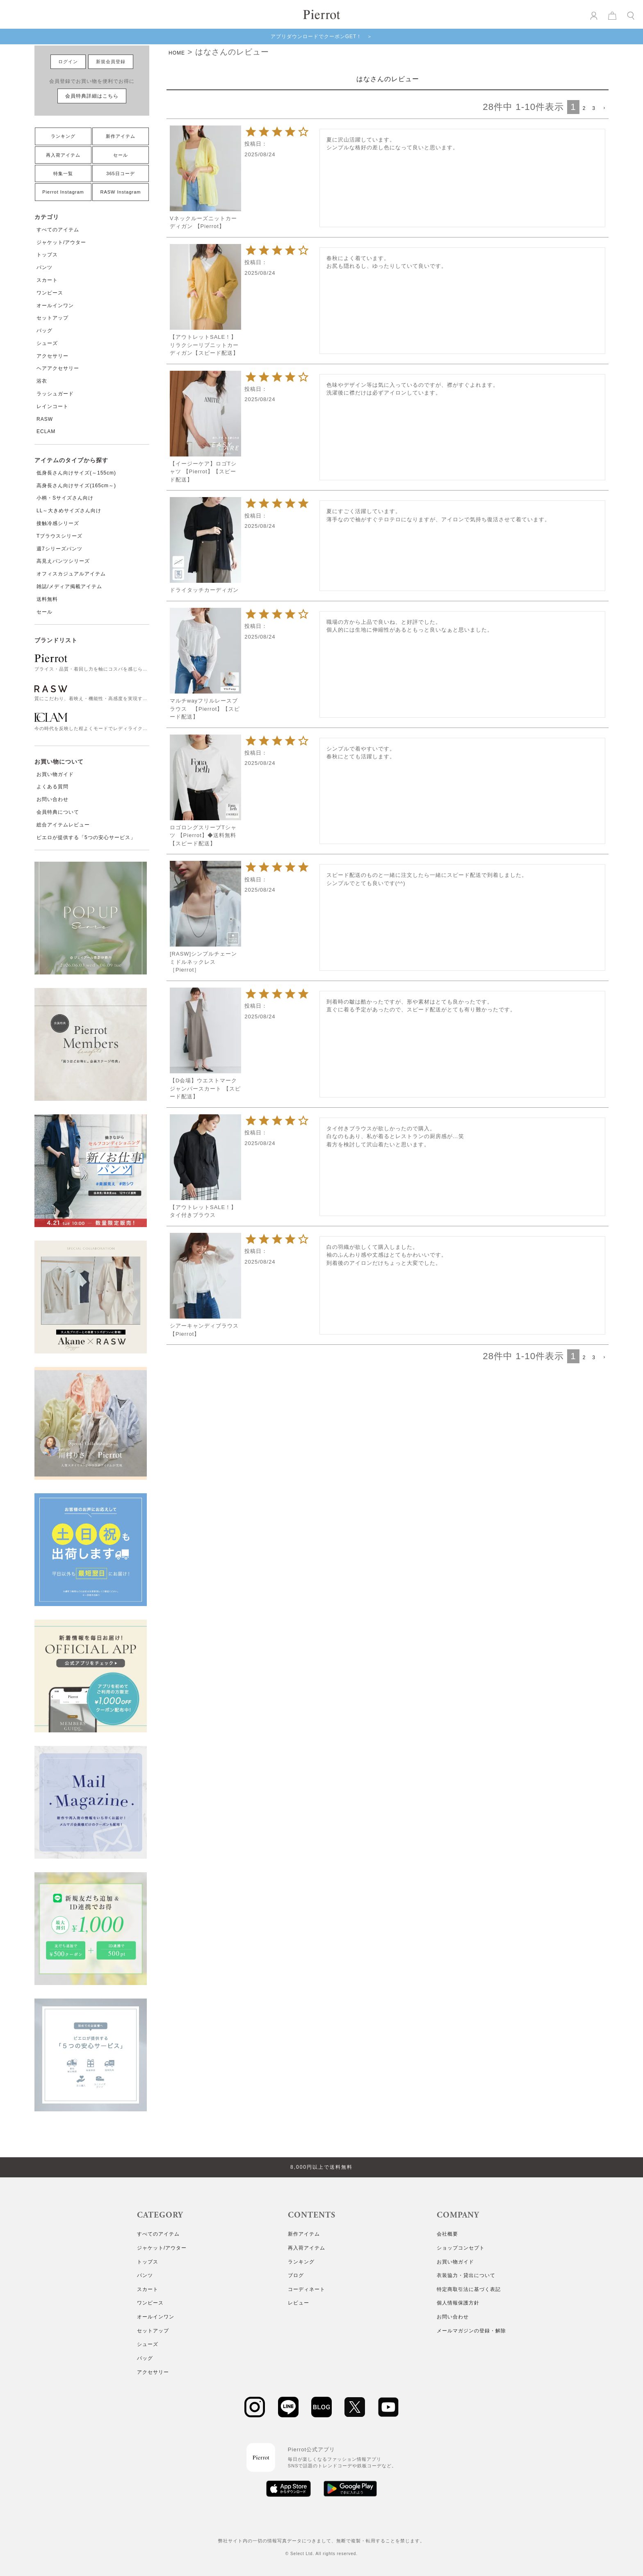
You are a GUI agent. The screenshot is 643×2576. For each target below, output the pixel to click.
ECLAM (45, 431)
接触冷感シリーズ (57, 523)
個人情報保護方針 (458, 2303)
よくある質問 (52, 786)
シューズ (47, 343)
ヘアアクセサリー (57, 368)
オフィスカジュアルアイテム (71, 574)
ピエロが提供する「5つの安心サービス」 (86, 837)
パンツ (44, 267)
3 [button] (593, 108)
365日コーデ (120, 173)
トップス (47, 255)
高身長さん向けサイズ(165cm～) (76, 485)
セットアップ (52, 318)
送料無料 (47, 599)
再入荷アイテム (63, 155)
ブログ (296, 2275)
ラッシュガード (55, 394)
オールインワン (55, 305)
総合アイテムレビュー (63, 825)
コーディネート (306, 2289)
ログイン (68, 61)
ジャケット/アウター (61, 242)
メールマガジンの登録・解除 (471, 2331)
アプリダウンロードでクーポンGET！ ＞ (322, 36)
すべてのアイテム (57, 230)
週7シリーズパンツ (59, 549)
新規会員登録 (110, 61)
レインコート (52, 406)
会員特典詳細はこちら (92, 96)
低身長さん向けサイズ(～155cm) (76, 473)
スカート (47, 280)
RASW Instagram (120, 191)
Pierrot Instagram (63, 191)
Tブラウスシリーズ (59, 536)
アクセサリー (52, 356)
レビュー (298, 2303)
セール (120, 155)
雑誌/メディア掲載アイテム (69, 586)
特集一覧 (63, 173)
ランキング (63, 136)
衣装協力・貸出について (466, 2275)
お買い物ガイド (55, 774)
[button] (604, 108)
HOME (177, 53)
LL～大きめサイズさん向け (68, 510)
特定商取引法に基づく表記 (469, 2289)
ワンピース (49, 293)
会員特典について (57, 812)
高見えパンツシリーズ (63, 561)
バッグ (44, 330)
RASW (44, 419)
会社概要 (447, 2234)
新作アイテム (120, 136)
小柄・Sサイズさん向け (64, 498)
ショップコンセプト (461, 2248)
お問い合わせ (52, 799)
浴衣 (41, 381)
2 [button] (584, 108)
